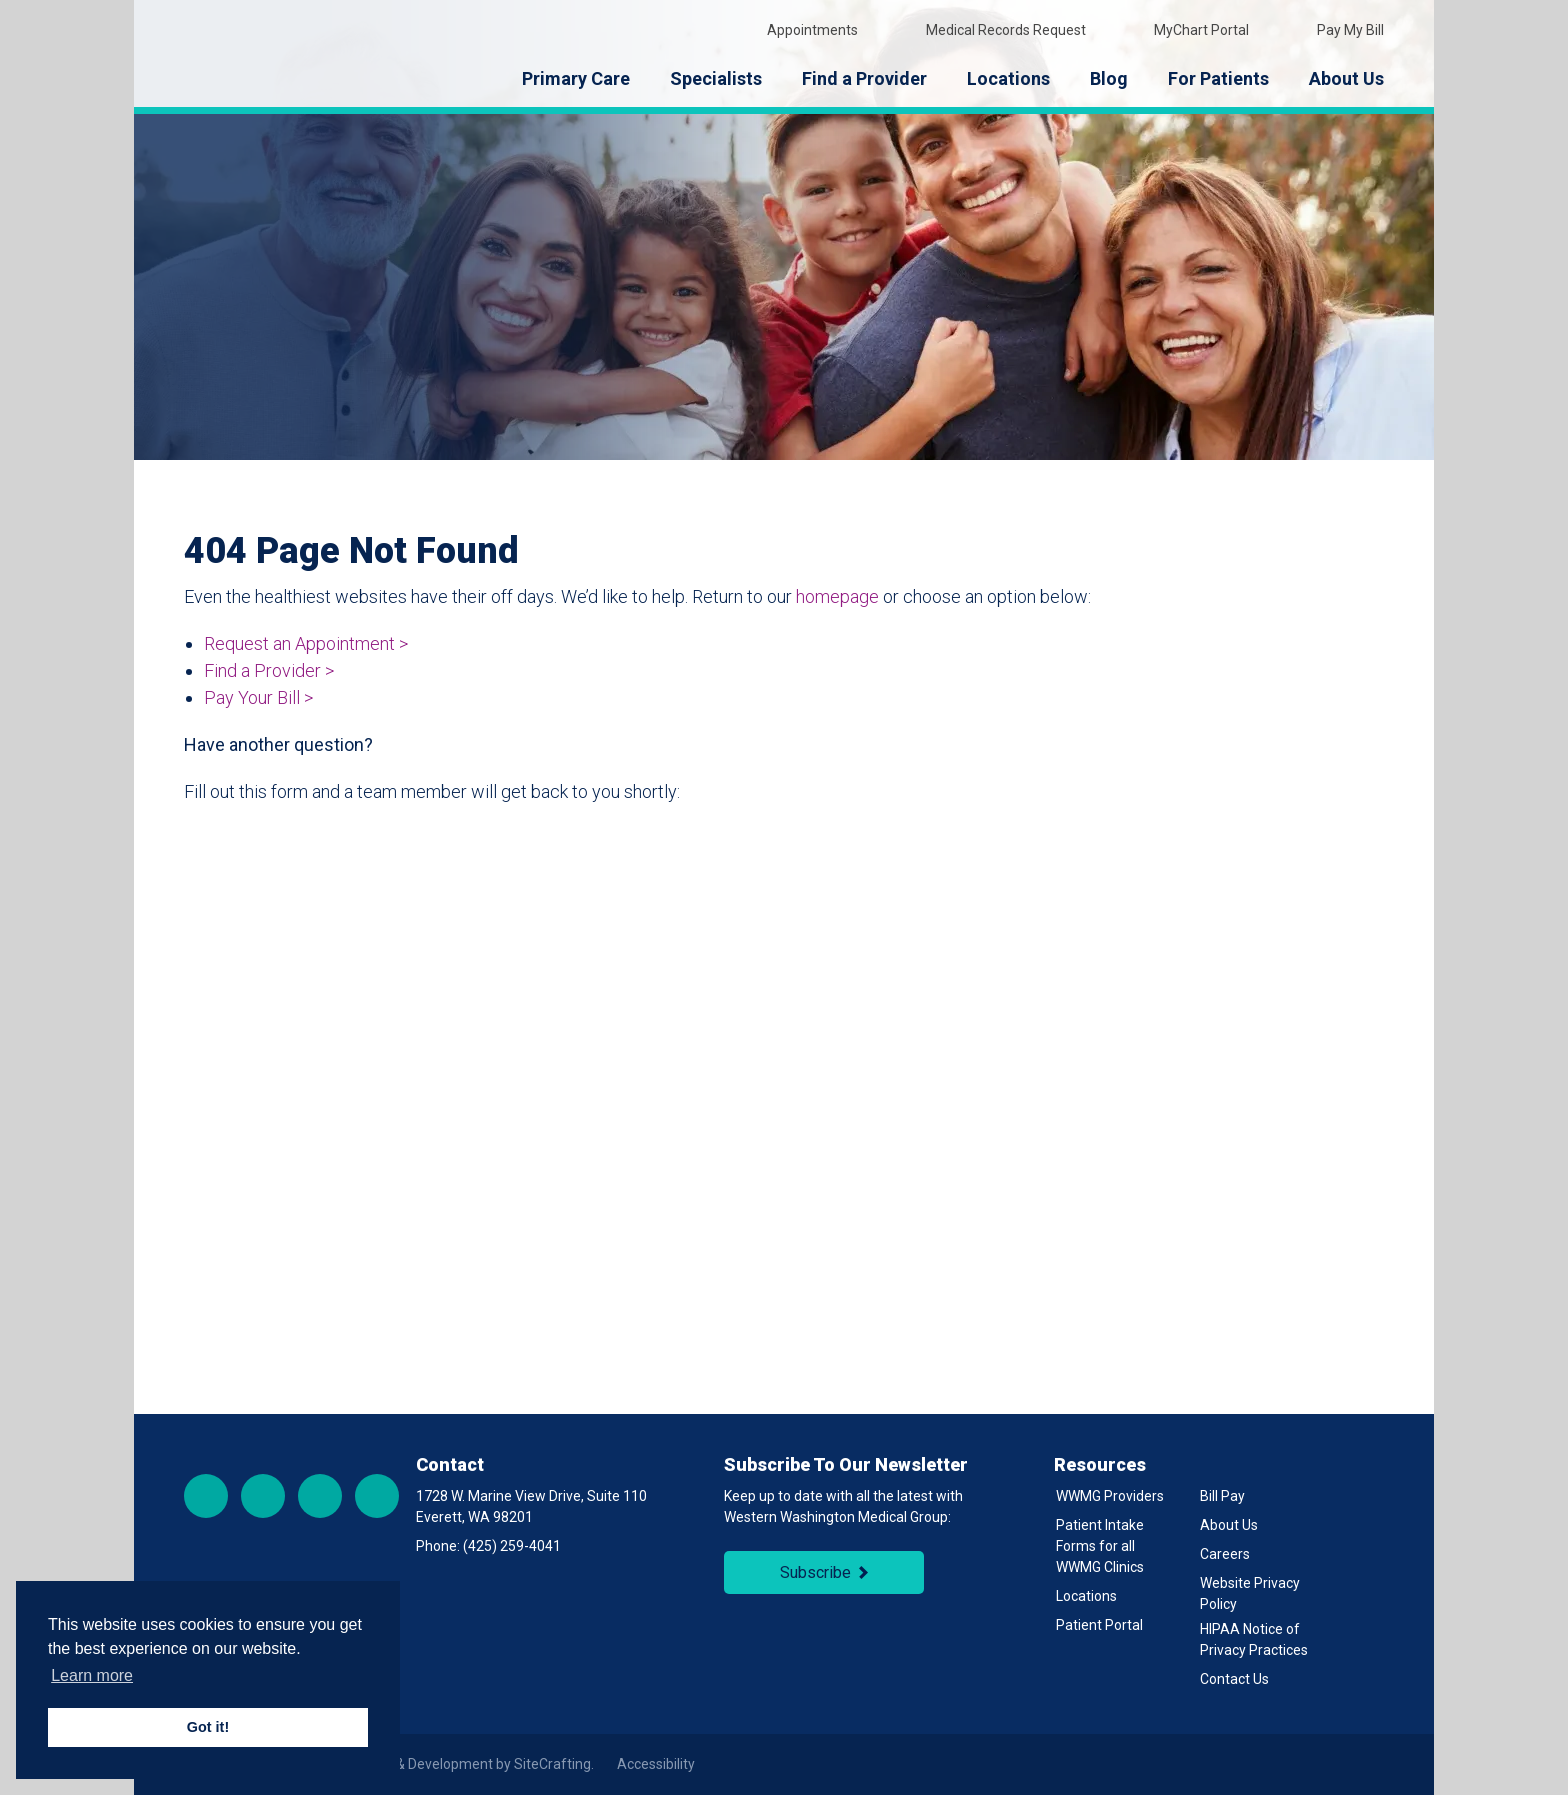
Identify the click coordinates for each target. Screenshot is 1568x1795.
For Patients (1218, 78)
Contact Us (1234, 1679)
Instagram (263, 1496)
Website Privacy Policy (1250, 1593)
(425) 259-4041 (512, 1546)
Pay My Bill (1336, 29)
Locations (1008, 78)
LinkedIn (377, 1496)
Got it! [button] (208, 1727)
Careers (1225, 1554)
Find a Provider (864, 78)
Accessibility (656, 1764)
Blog (1109, 78)
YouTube (320, 1496)
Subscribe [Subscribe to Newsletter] (815, 1572)
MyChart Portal (1187, 29)
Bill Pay (1222, 1496)
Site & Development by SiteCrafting (479, 1764)
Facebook (206, 1496)
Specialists (716, 78)
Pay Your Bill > (258, 697)
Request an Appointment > (306, 643)
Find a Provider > (269, 670)
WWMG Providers (1110, 1496)
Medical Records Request (992, 29)
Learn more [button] (92, 1675)
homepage (837, 596)
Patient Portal (1099, 1625)
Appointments (798, 29)
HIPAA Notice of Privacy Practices (1254, 1639)
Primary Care (576, 78)
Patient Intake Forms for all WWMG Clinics (1100, 1546)
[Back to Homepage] (309, 53)
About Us (1346, 78)
